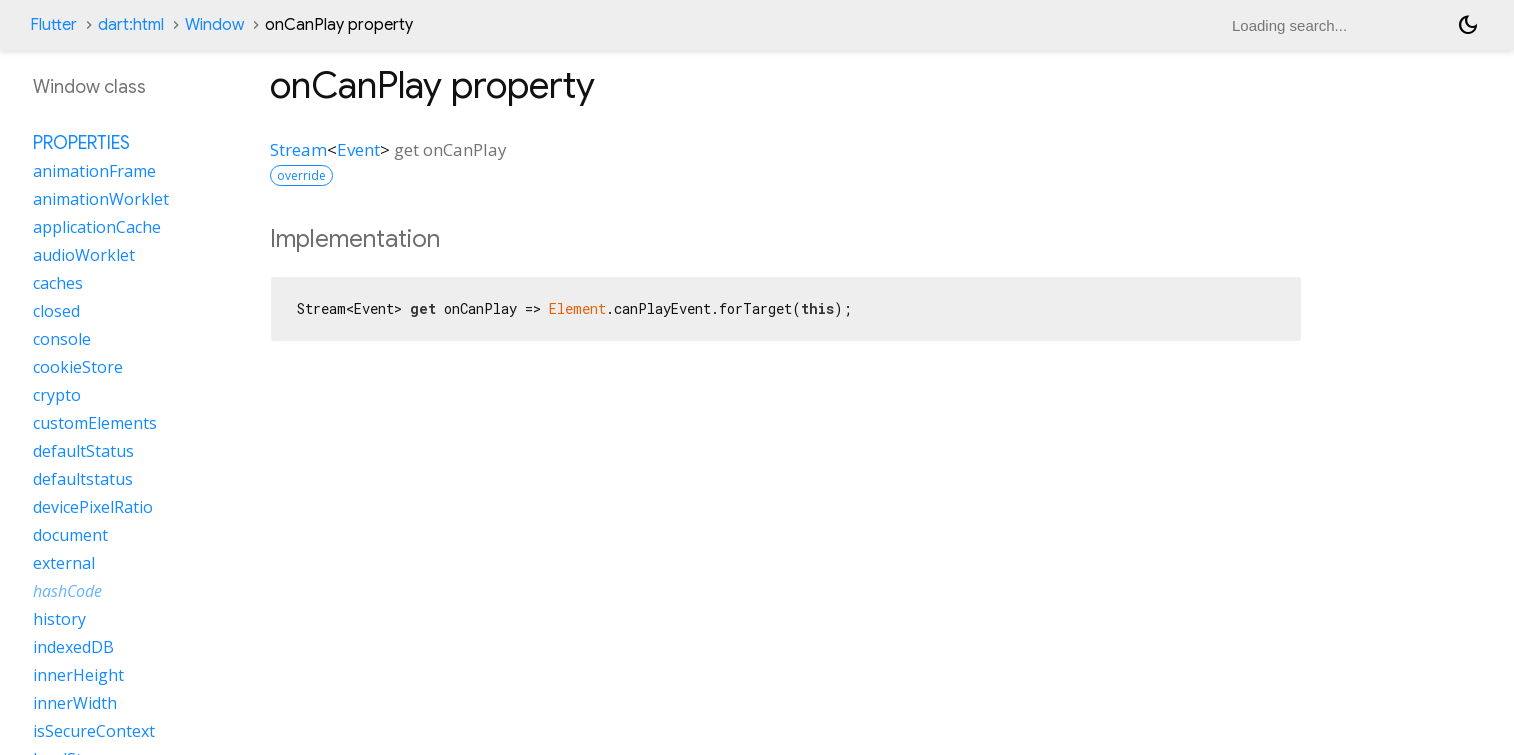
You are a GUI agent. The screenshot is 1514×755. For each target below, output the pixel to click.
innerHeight (78, 675)
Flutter (53, 25)
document (70, 535)
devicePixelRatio (93, 507)
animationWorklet (101, 199)
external (64, 563)
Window (214, 25)
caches (58, 283)
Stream (298, 149)
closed (56, 311)
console (62, 339)
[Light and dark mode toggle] (1468, 25)
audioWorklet (84, 255)
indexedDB (73, 647)
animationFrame (94, 171)
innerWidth (75, 703)
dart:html (131, 25)
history (59, 619)
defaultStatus (83, 451)
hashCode (67, 591)
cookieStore (78, 367)
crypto (57, 395)
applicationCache (97, 227)
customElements (95, 423)
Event (358, 149)
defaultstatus (83, 479)
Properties (81, 143)
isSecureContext (94, 731)
